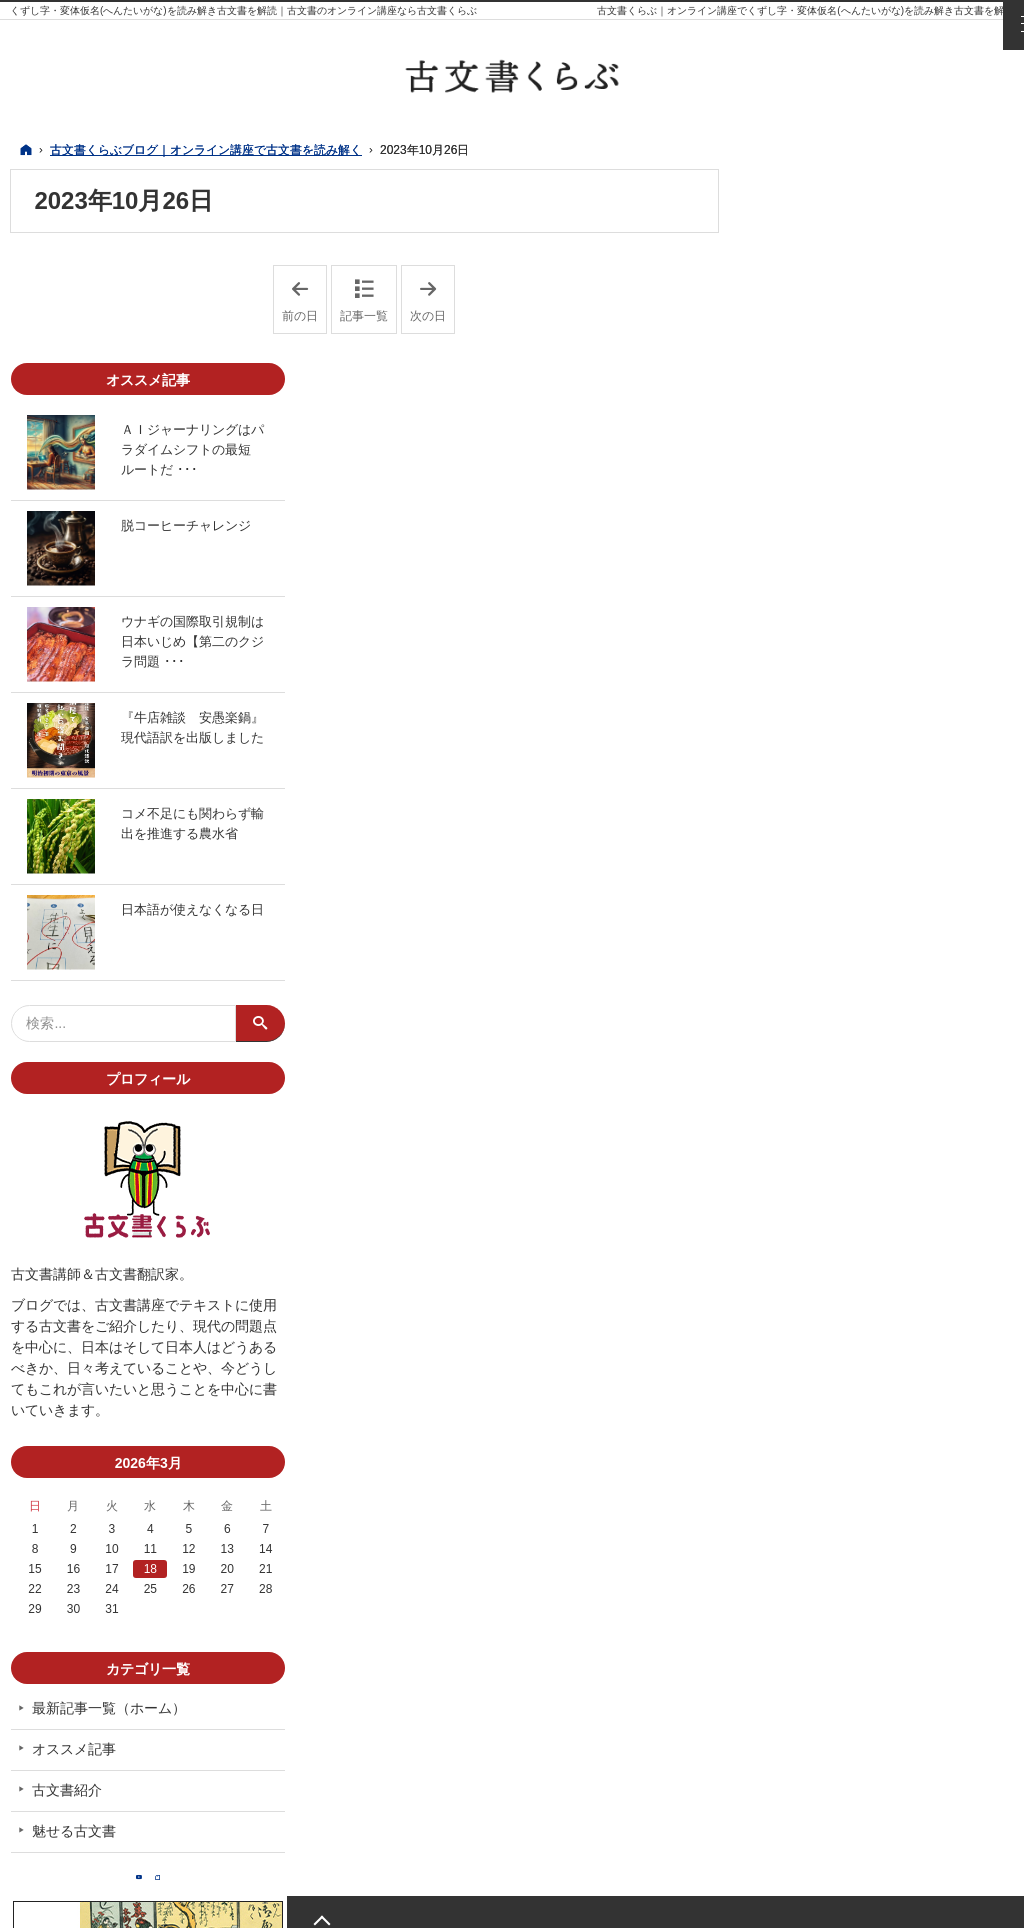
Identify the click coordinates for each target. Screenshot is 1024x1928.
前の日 (304, 300)
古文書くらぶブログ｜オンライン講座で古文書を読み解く (334, 1901)
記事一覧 (364, 316)
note (901, 1694)
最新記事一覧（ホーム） (847, 1515)
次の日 (432, 300)
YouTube (861, 1694)
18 (883, 1376)
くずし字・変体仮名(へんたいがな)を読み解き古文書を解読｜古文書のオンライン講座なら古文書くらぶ (243, 10)
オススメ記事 (812, 1556)
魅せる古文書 (812, 1637)
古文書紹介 (805, 1597)
